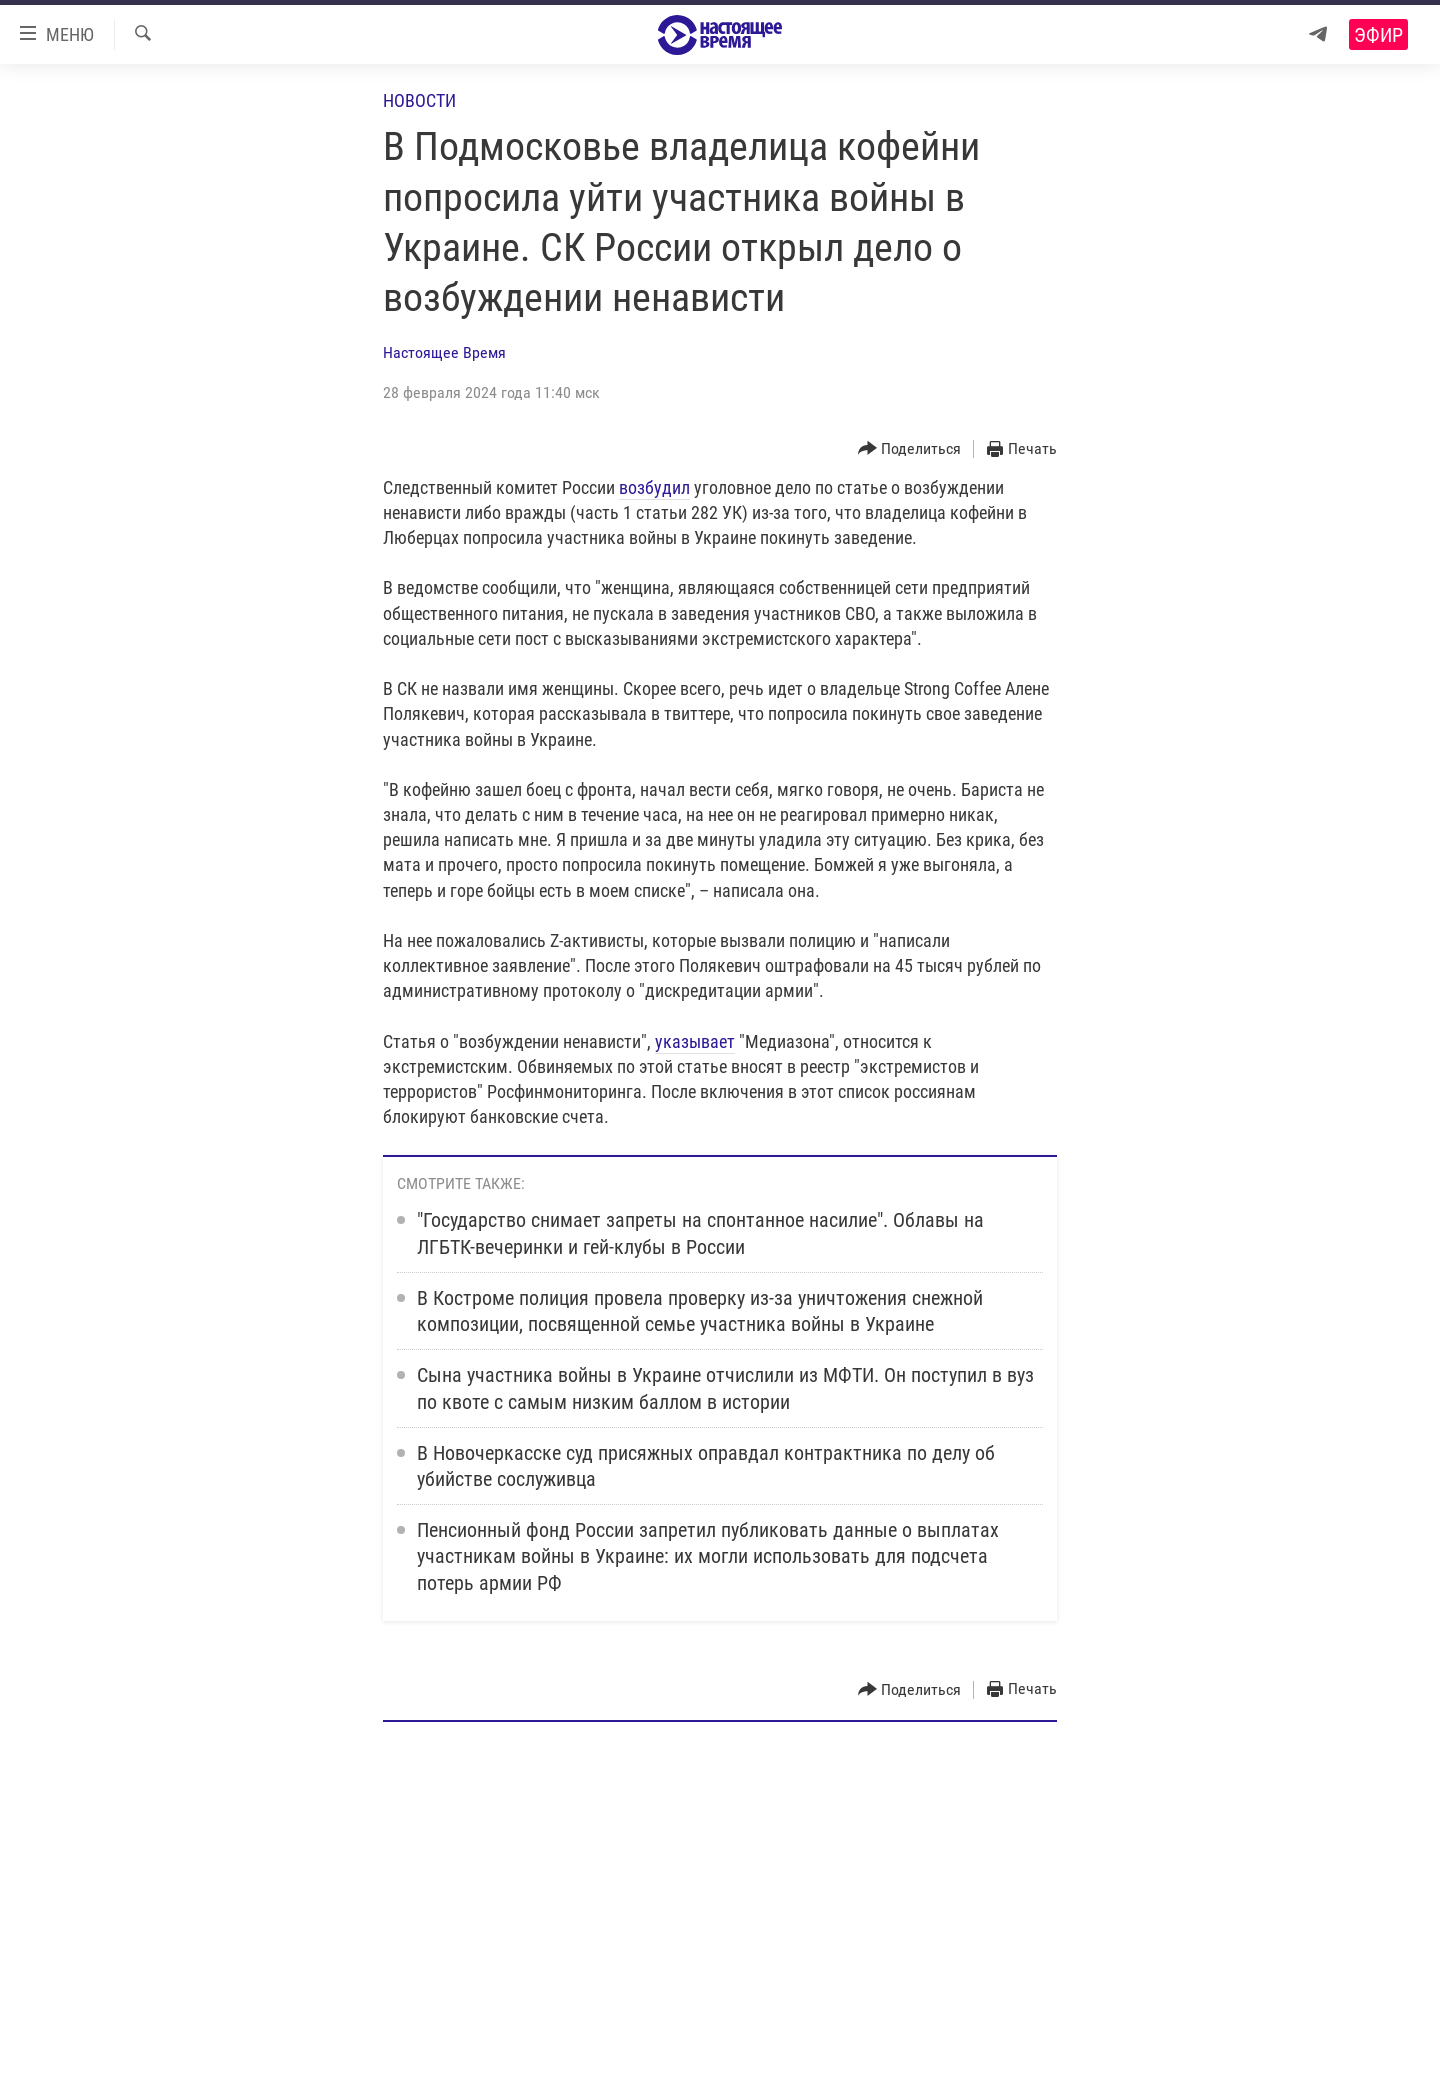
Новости (419, 100)
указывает (695, 1041)
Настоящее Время (444, 352)
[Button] (910, 449)
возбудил (654, 487)
